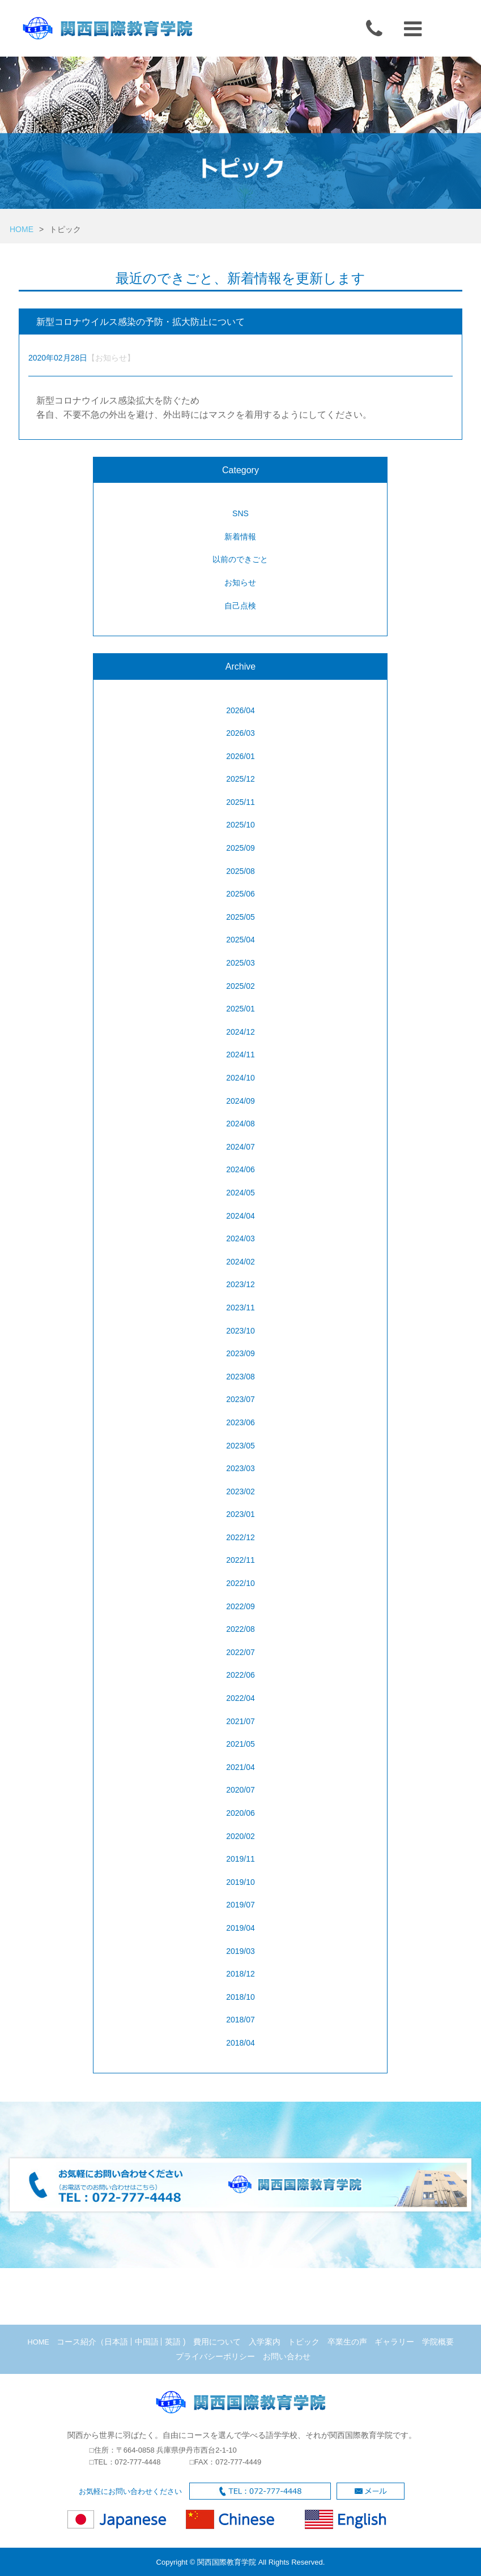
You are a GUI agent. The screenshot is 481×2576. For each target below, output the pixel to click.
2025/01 (240, 1008)
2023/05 (240, 1445)
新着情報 (240, 536)
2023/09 (240, 1353)
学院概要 (438, 2341)
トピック (304, 2341)
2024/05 (240, 1192)
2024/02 (240, 1261)
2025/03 (240, 962)
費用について (217, 2341)
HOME (21, 229)
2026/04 (240, 710)
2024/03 (240, 1238)
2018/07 (240, 2019)
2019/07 (240, 1904)
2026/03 (240, 733)
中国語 (147, 2341)
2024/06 (240, 1169)
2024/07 (240, 1146)
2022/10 (240, 1583)
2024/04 (240, 1215)
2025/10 (240, 824)
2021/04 (240, 1767)
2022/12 (240, 1537)
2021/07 (240, 1721)
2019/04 (240, 1927)
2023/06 (240, 1422)
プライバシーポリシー (215, 2356)
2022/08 (240, 1629)
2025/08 (240, 871)
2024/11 (240, 1054)
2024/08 (240, 1123)
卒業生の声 (347, 2341)
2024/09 (240, 1100)
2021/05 (240, 1743)
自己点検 (240, 605)
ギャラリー (394, 2341)
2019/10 (240, 1882)
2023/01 (240, 1514)
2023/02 (240, 1491)
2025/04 (240, 939)
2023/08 (240, 1376)
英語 (173, 2341)
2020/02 (240, 1836)
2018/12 (240, 1973)
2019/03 (240, 1951)
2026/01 (240, 756)
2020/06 (240, 1813)
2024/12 (240, 1031)
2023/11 (240, 1307)
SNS (240, 513)
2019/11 (240, 1858)
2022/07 (240, 1652)
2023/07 (240, 1399)
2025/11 (240, 802)
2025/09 (240, 847)
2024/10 (240, 1077)
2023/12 (240, 1284)
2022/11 (240, 1560)
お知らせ (240, 582)
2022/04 (240, 1698)
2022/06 (240, 1674)
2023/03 (240, 1468)
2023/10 (240, 1330)
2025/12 (240, 778)
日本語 (116, 2341)
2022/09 (240, 1606)
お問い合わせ (286, 2356)
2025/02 (240, 986)
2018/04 (240, 2042)
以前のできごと (240, 559)
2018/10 (240, 1996)
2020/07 (240, 1789)
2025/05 (240, 916)
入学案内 (264, 2341)
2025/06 (240, 893)
